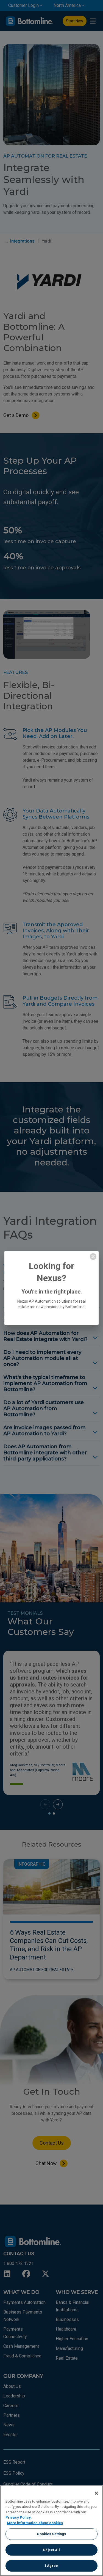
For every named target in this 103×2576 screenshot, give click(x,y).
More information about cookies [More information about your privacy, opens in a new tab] (35, 2523)
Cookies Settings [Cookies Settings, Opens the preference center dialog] (51, 2534)
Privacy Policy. (18, 2517)
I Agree (51, 2566)
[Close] (96, 2493)
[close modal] (93, 1256)
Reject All (51, 2550)
